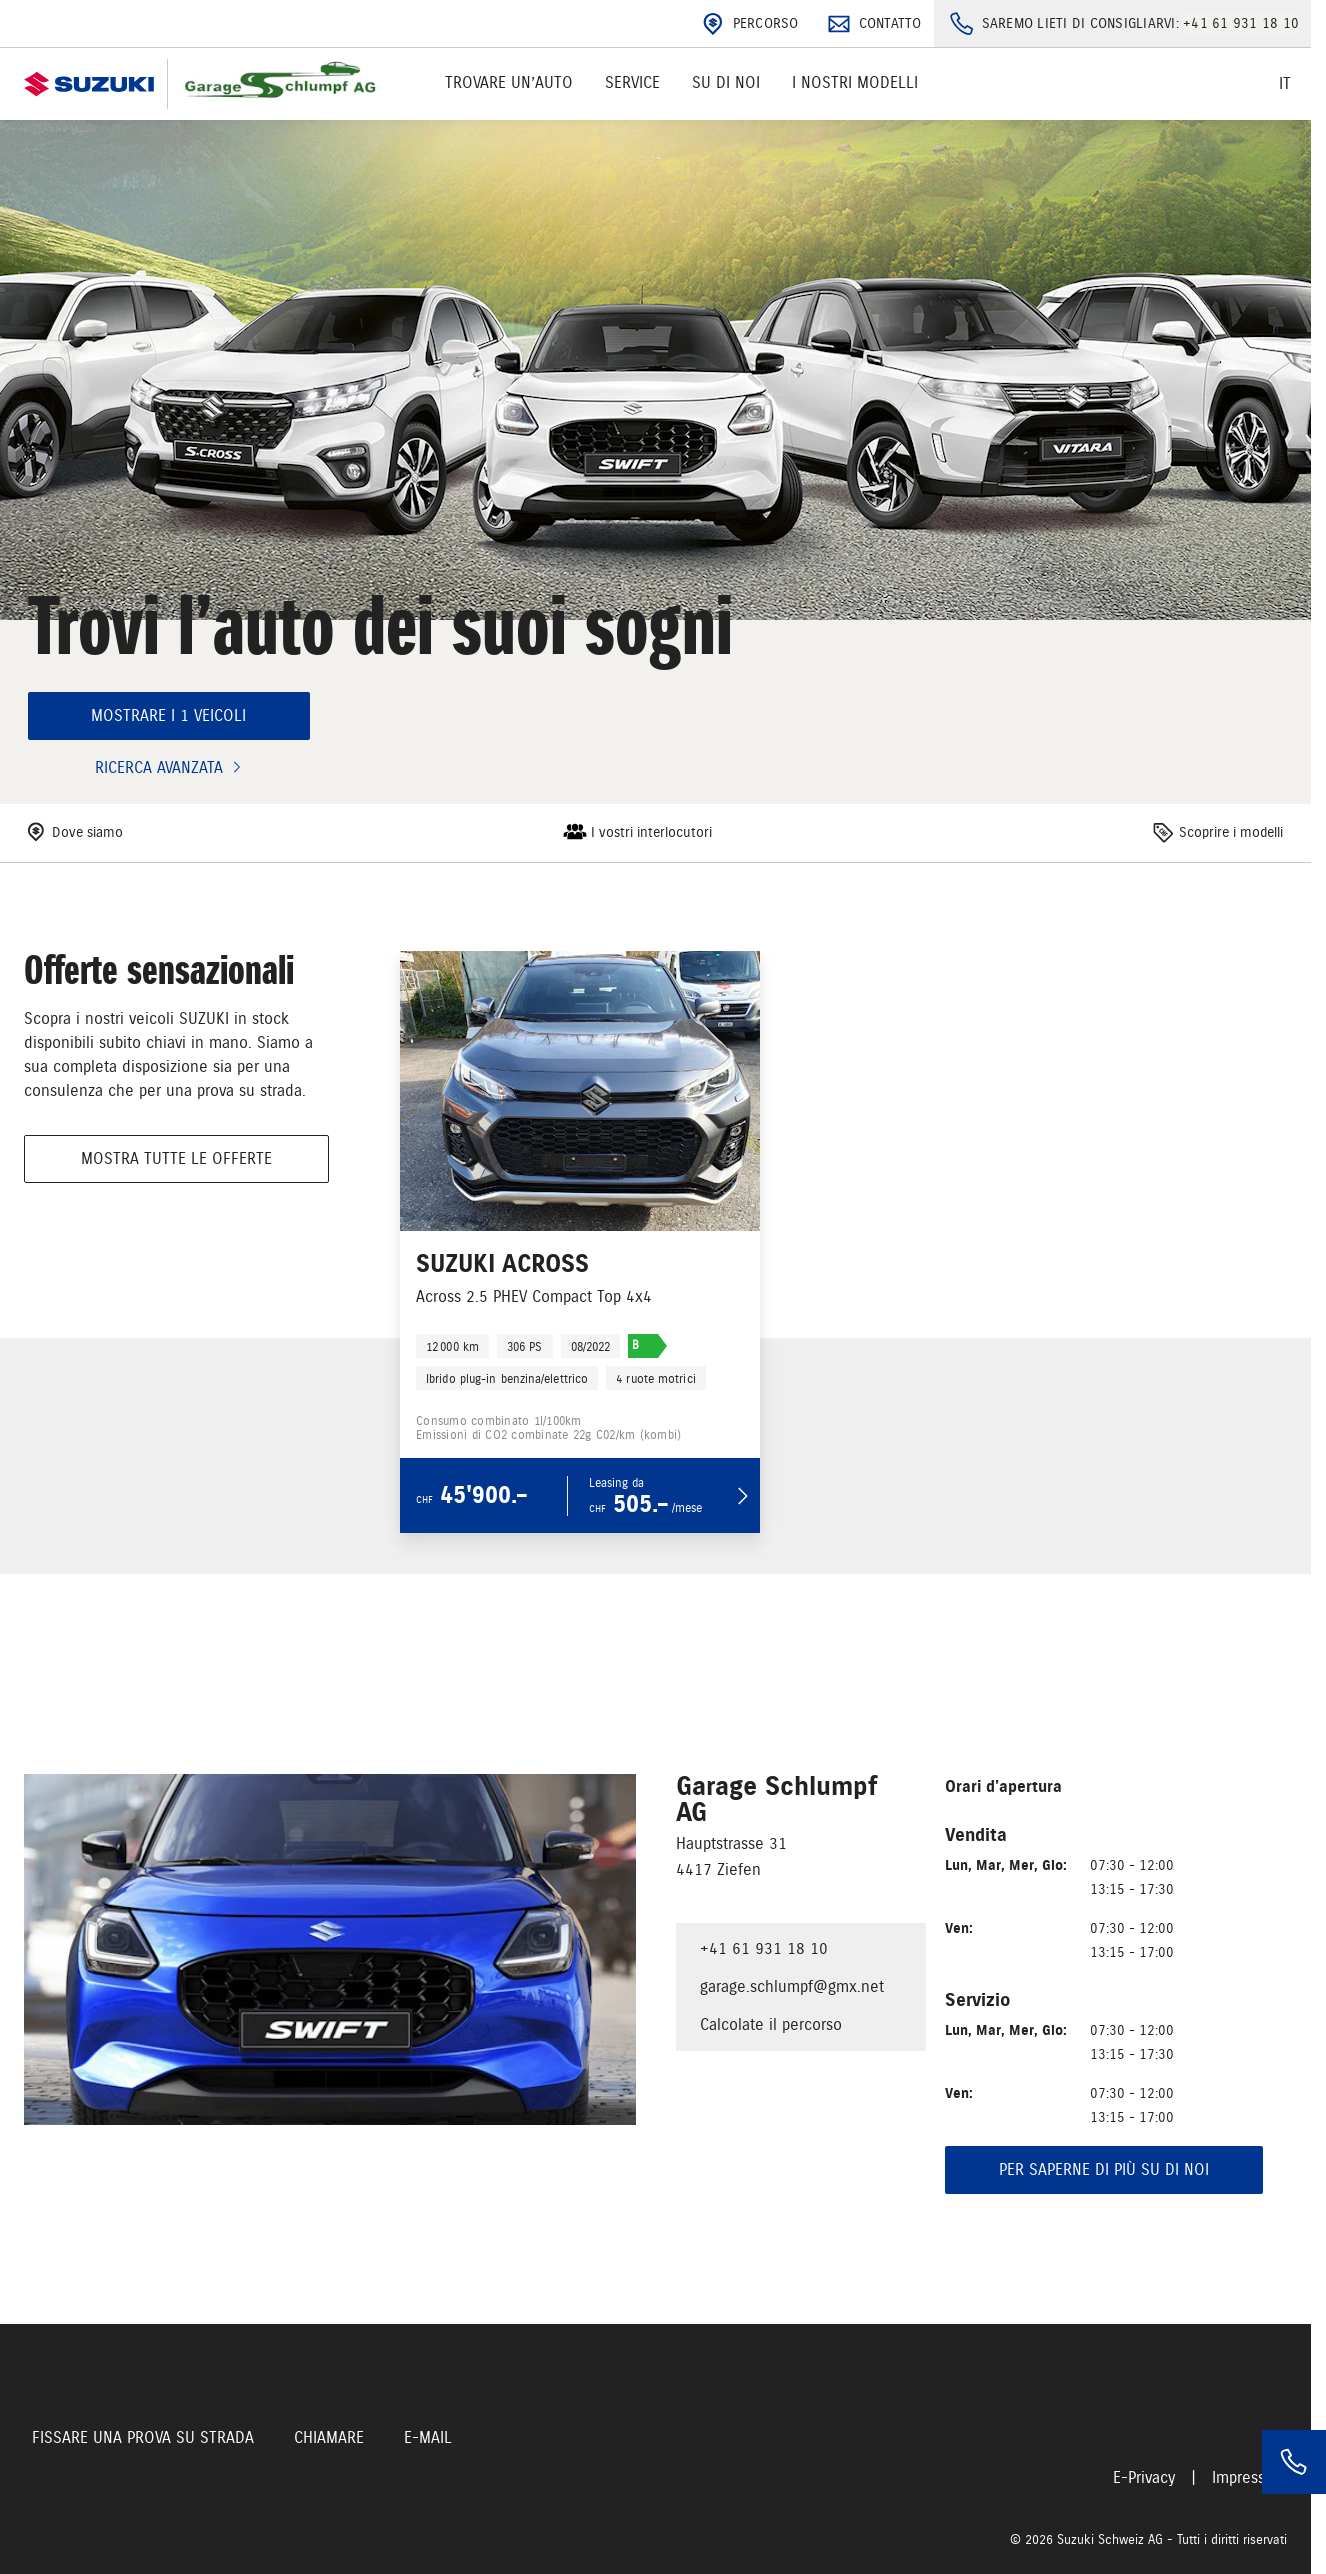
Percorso (748, 24)
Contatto (872, 24)
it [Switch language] (1285, 84)
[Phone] (1294, 2462)
